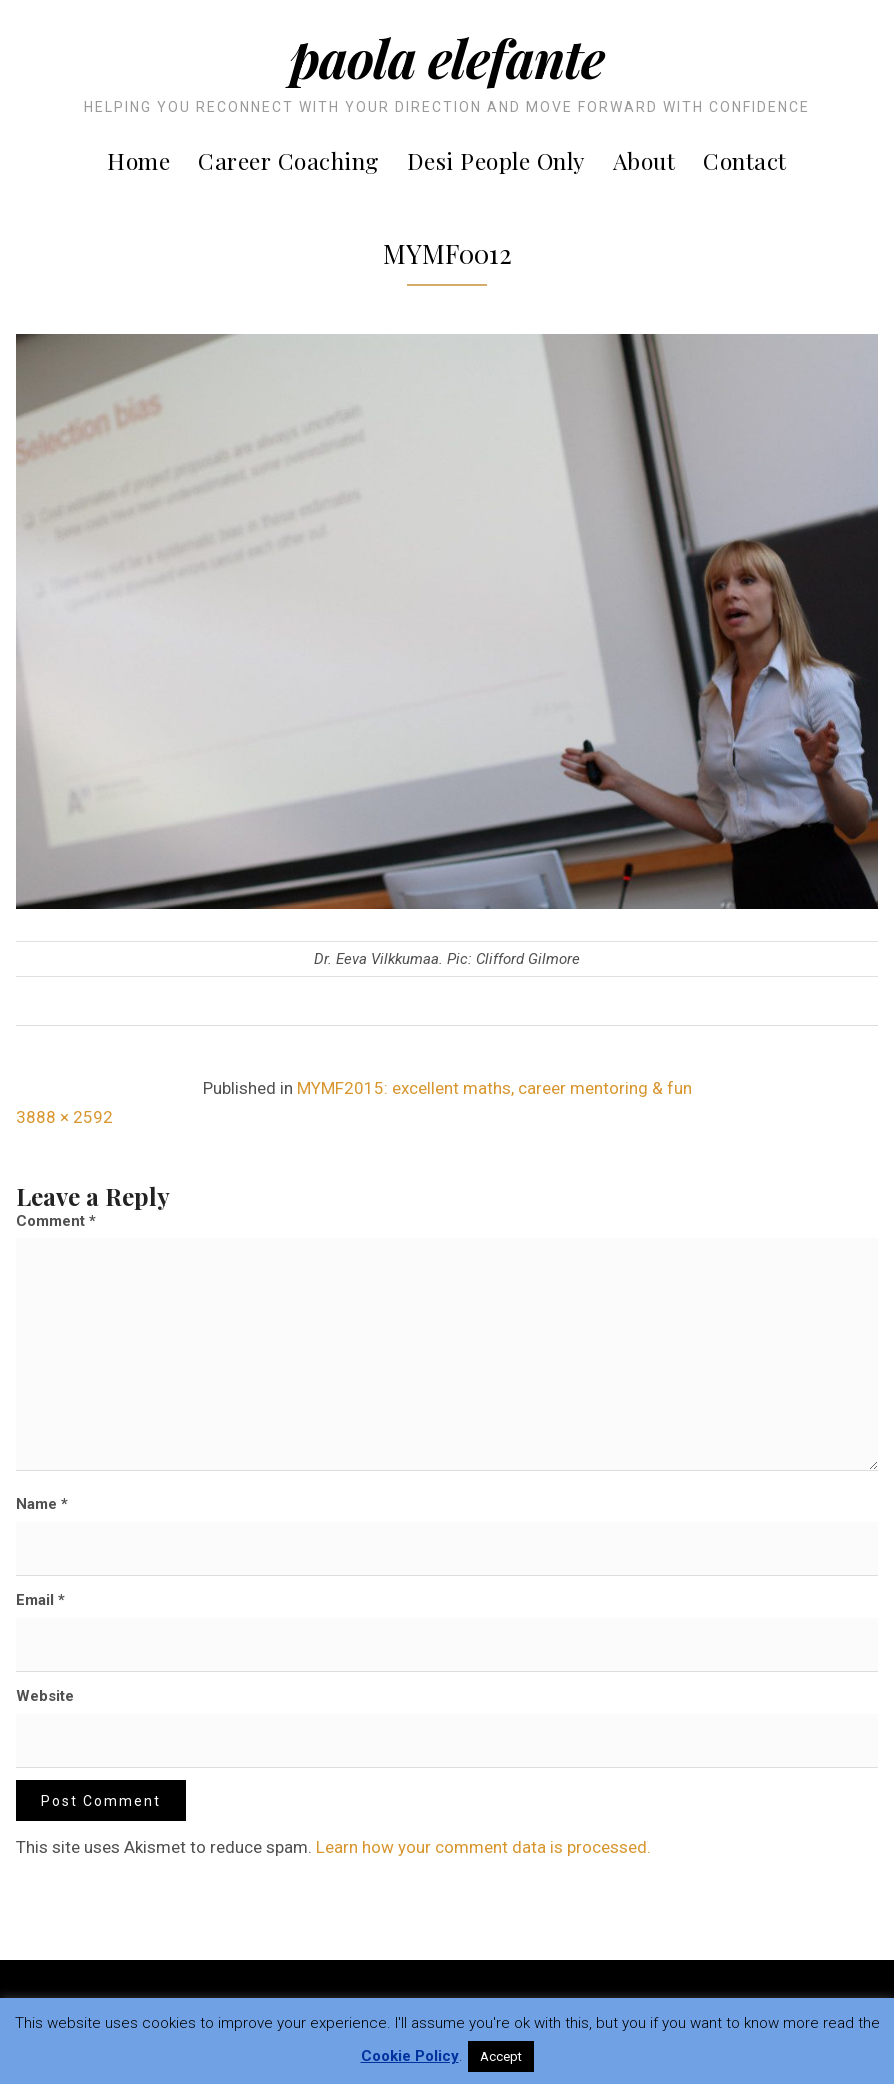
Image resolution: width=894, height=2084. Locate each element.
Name (42, 1504)
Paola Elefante (447, 57)
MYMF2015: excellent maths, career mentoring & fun (494, 1088)
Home (138, 160)
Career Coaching (288, 160)
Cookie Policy (410, 2056)
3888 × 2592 (64, 1117)
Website (45, 1696)
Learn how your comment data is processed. (483, 1847)
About (644, 160)
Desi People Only (496, 160)
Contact (745, 160)
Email (40, 1600)
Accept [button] (501, 2056)
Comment (56, 1221)
